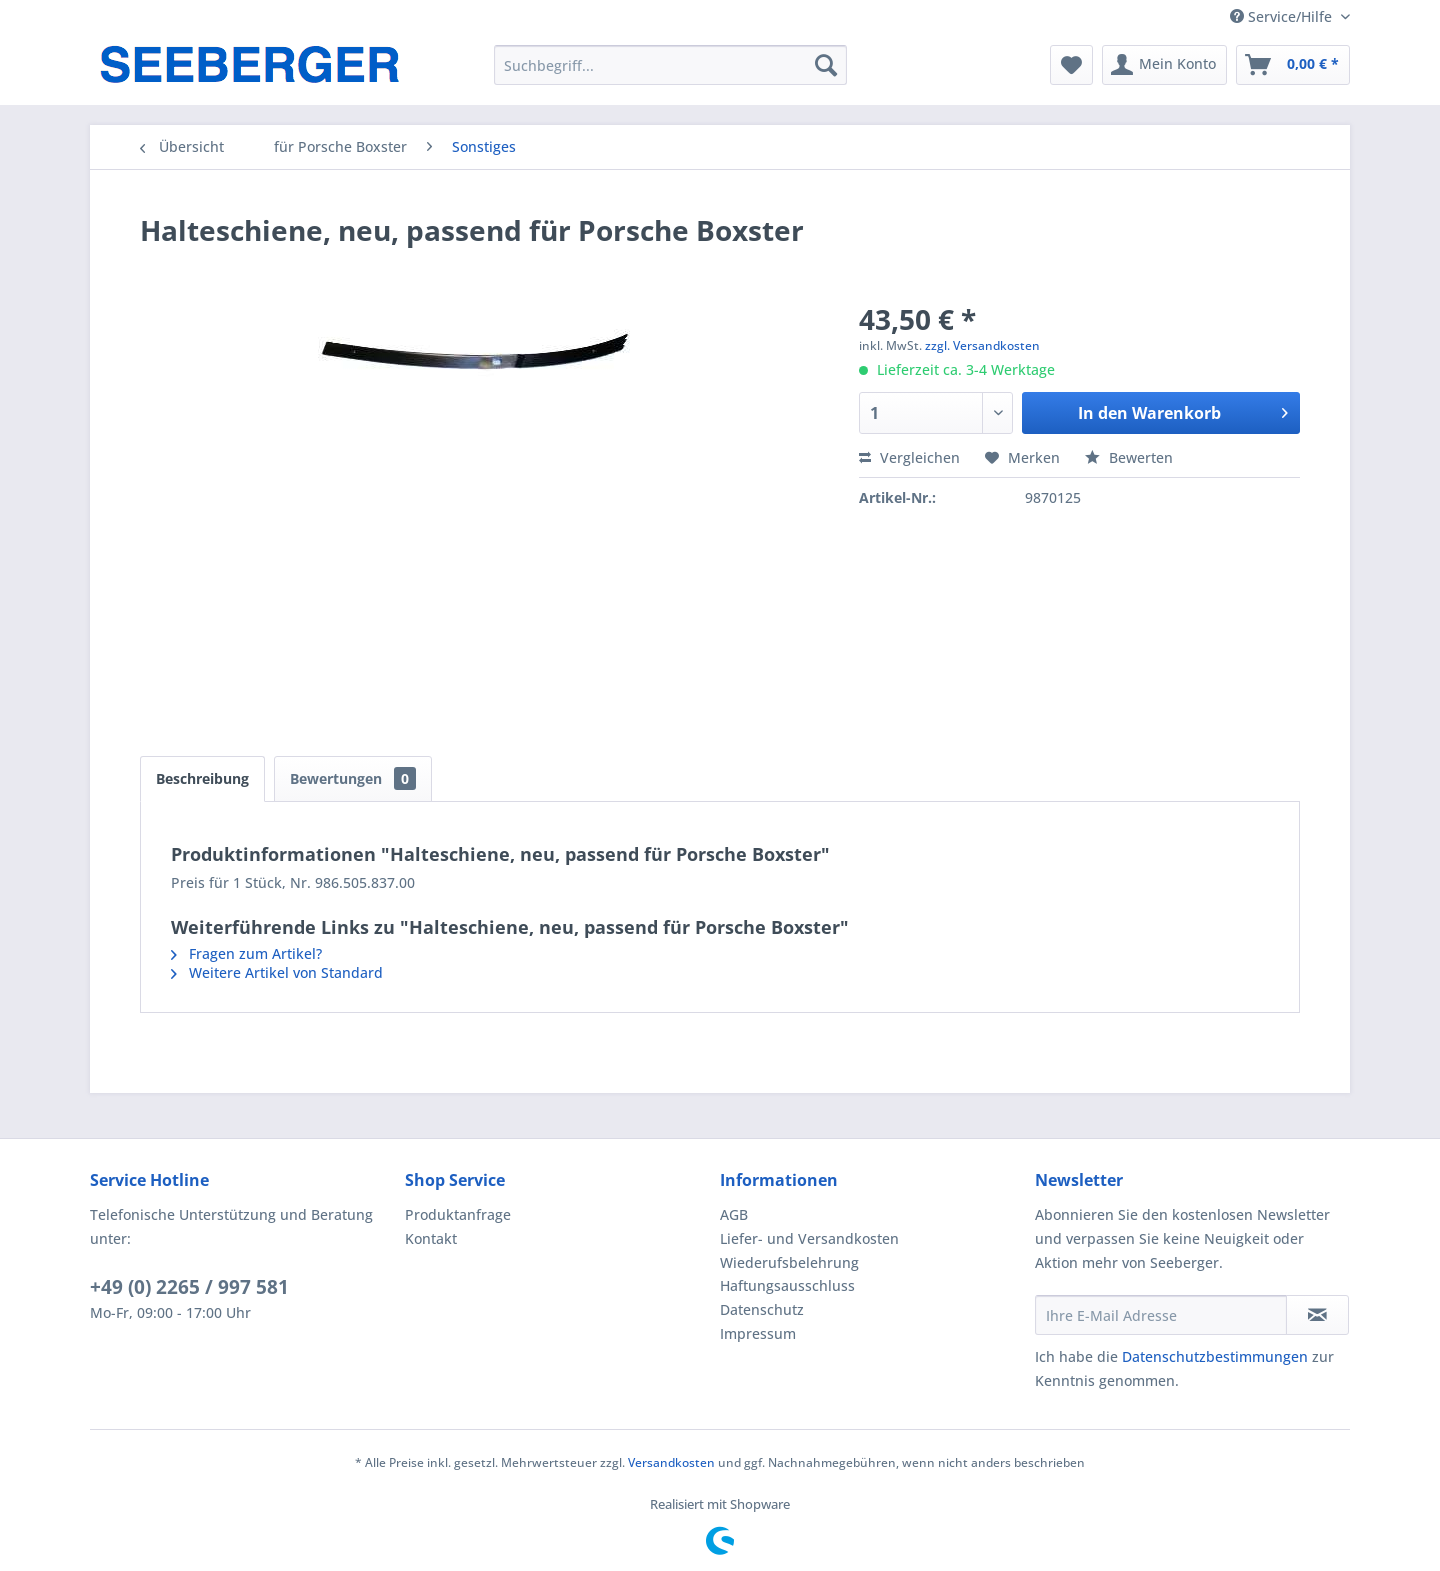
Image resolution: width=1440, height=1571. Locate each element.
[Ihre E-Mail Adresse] (1161, 1315)
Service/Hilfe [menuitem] (1283, 16)
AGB (734, 1214)
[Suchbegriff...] (670, 65)
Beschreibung (202, 778)
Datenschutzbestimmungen (1215, 1356)
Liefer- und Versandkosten (809, 1238)
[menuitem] (670, 65)
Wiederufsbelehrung (789, 1262)
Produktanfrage (458, 1214)
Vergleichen (909, 457)
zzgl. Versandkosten (982, 345)
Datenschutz (762, 1309)
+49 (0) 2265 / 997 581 (189, 1287)
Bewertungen (353, 778)
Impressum (758, 1333)
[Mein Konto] (1164, 65)
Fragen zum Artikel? (246, 953)
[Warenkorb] (1293, 65)
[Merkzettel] (1071, 65)
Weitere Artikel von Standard (277, 972)
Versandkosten (671, 1462)
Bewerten (1129, 457)
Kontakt (431, 1238)
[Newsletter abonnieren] (1317, 1315)
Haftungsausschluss (787, 1285)
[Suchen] (826, 65)
